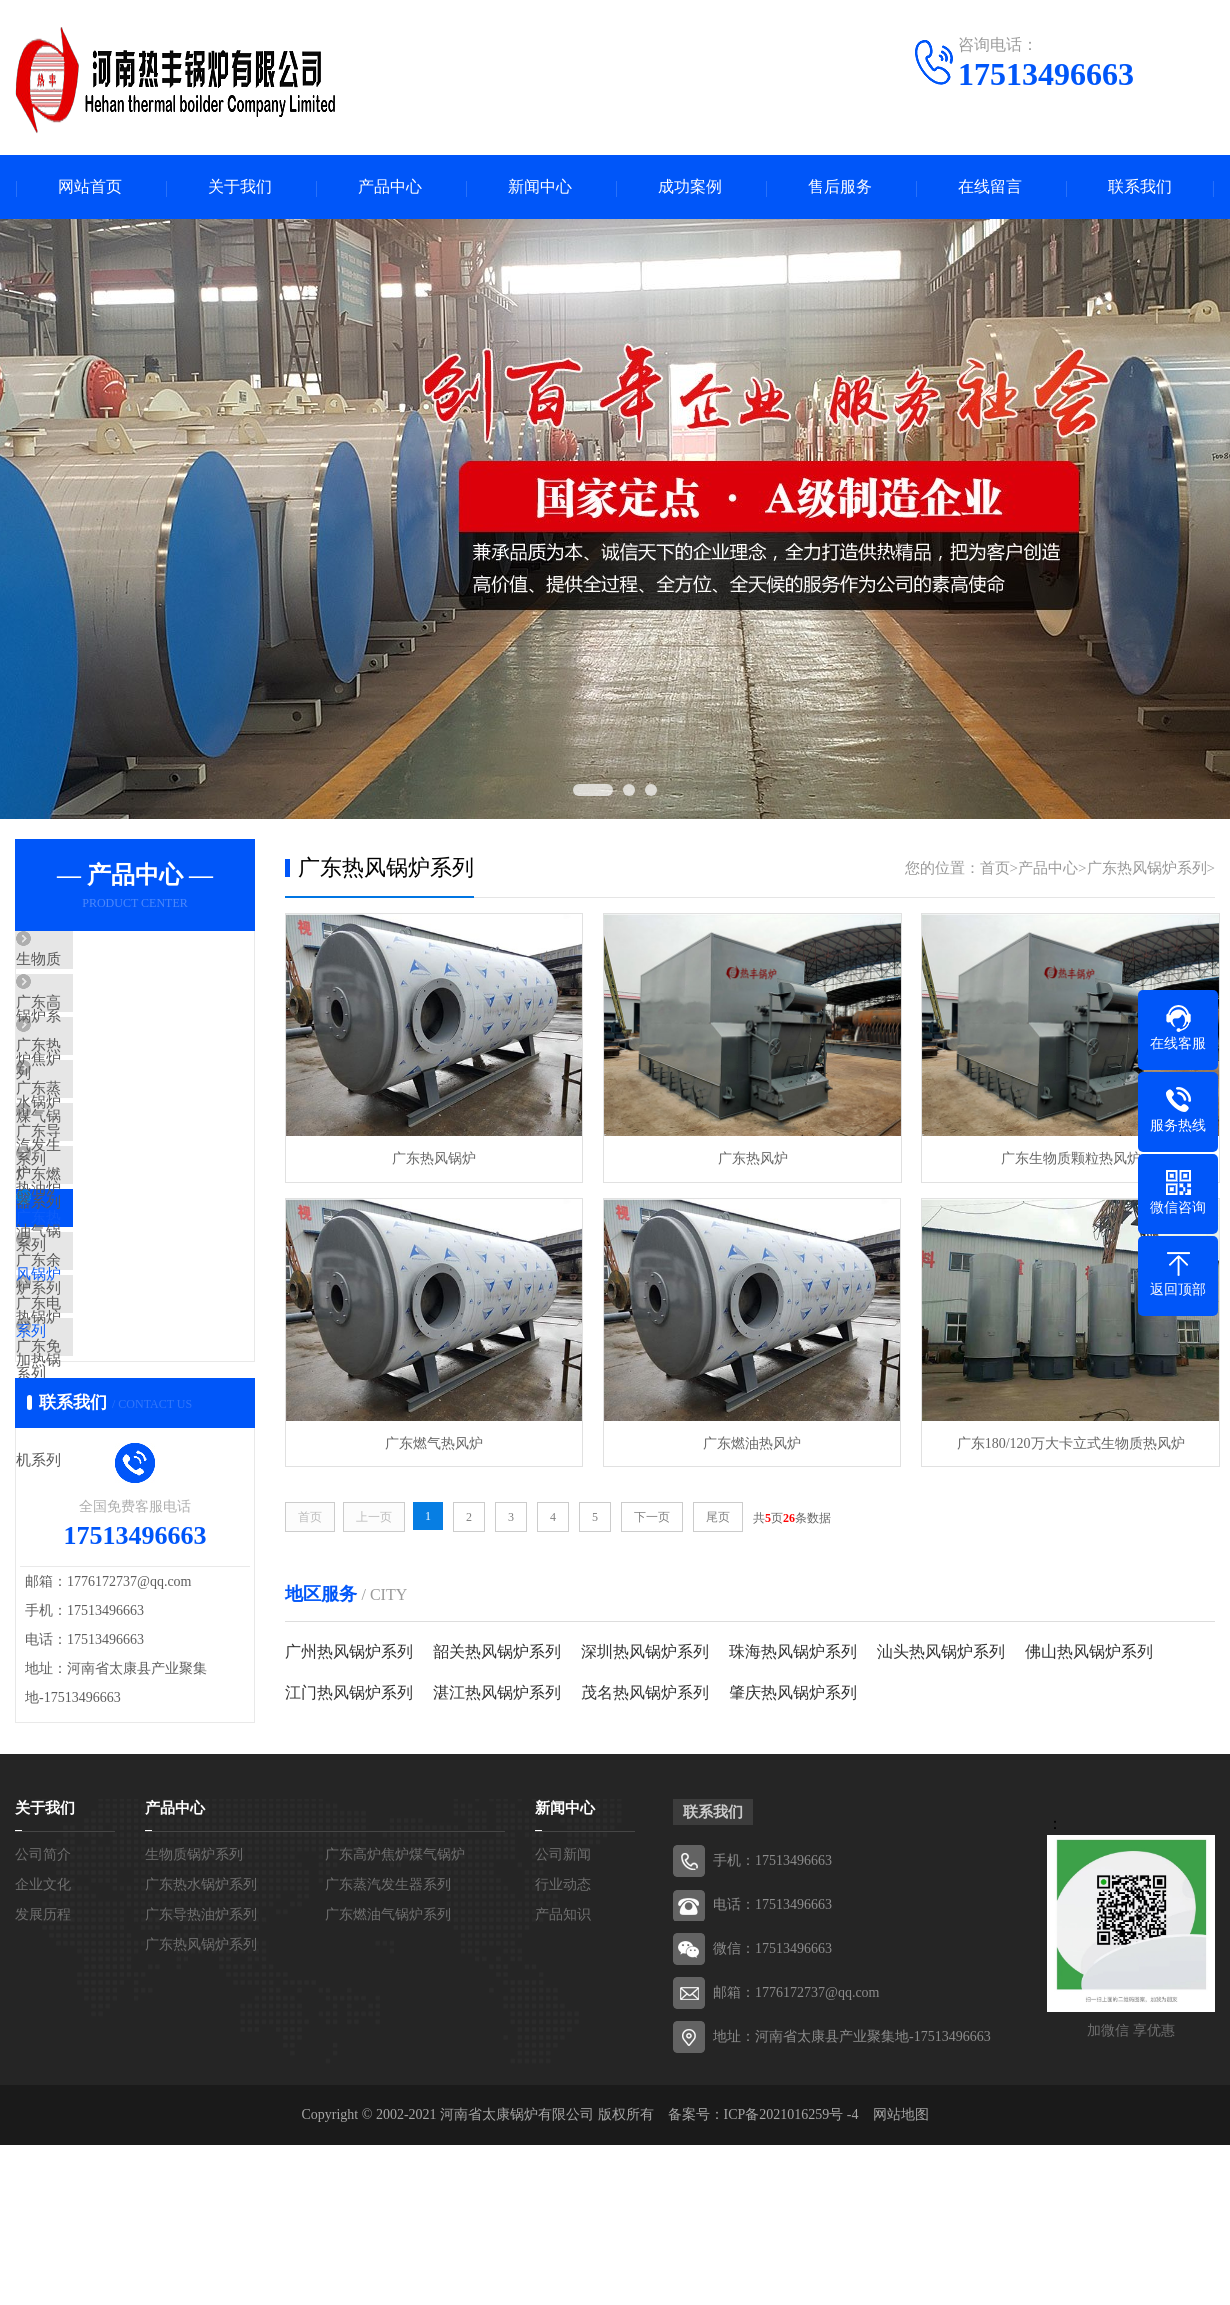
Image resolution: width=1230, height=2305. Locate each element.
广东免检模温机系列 (129, 1493)
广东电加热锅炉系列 (129, 1434)
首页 (995, 869)
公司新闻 (563, 2014)
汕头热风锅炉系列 (941, 1650)
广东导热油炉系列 (122, 1198)
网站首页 (90, 187)
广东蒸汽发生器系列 (129, 1139)
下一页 (652, 1516)
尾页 (718, 1516)
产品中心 (390, 187)
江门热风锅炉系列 (349, 1691)
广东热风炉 (749, 1158)
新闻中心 (540, 187)
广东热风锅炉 (433, 1158)
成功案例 (690, 187)
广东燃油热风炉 (749, 1441)
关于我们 (240, 187)
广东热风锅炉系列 (122, 1316)
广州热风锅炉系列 (349, 1650)
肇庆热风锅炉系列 (793, 1691)
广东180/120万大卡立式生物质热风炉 (1065, 1441)
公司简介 (43, 2014)
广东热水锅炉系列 (122, 1080)
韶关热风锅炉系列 (497, 1650)
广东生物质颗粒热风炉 (1065, 1158)
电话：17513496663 (772, 2064)
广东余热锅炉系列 (122, 1375)
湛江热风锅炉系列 (497, 1691)
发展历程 (43, 2074)
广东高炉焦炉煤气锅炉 (137, 1021)
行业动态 (563, 2044)
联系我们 (1140, 187)
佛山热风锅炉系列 (1089, 1650)
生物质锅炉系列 (114, 962)
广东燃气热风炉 (433, 1441)
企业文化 (43, 2044)
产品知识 (563, 2074)
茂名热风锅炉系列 (645, 1691)
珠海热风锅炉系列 (793, 1650)
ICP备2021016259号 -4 (791, 2274)
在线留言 (990, 187)
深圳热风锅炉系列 (645, 1650)
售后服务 (840, 187)
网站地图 (901, 2274)
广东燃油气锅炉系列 (129, 1257)
